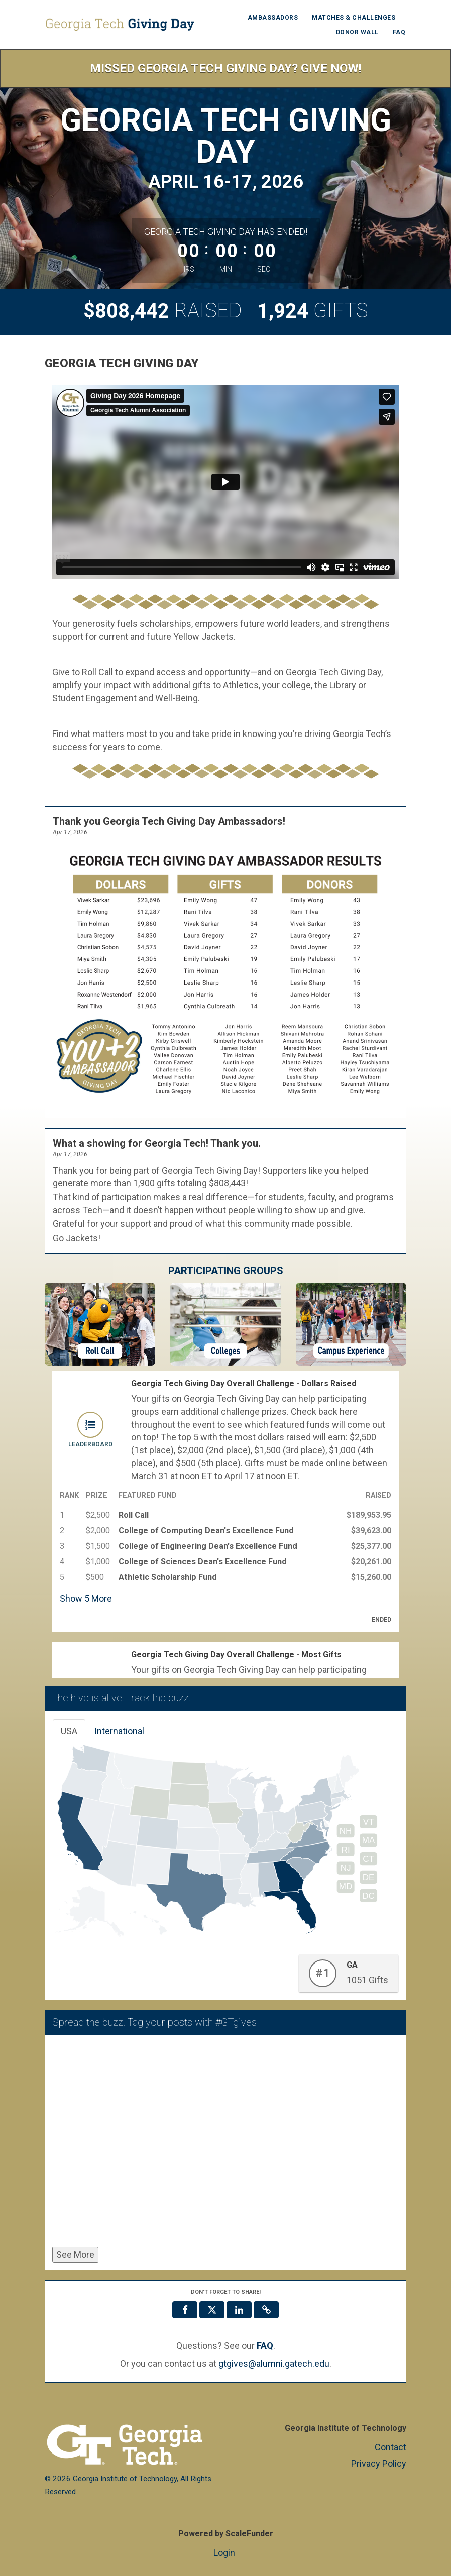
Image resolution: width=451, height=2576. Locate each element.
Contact (390, 2447)
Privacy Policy (378, 2463)
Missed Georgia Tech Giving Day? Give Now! (226, 68)
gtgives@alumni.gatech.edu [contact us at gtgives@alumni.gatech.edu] (273, 2363)
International (119, 1731)
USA (69, 1731)
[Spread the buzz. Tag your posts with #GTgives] (225, 2143)
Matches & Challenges (353, 17)
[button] (266, 2309)
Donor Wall (357, 32)
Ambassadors (273, 17)
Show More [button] (86, 1598)
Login (224, 2552)
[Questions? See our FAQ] (265, 2345)
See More (75, 2254)
